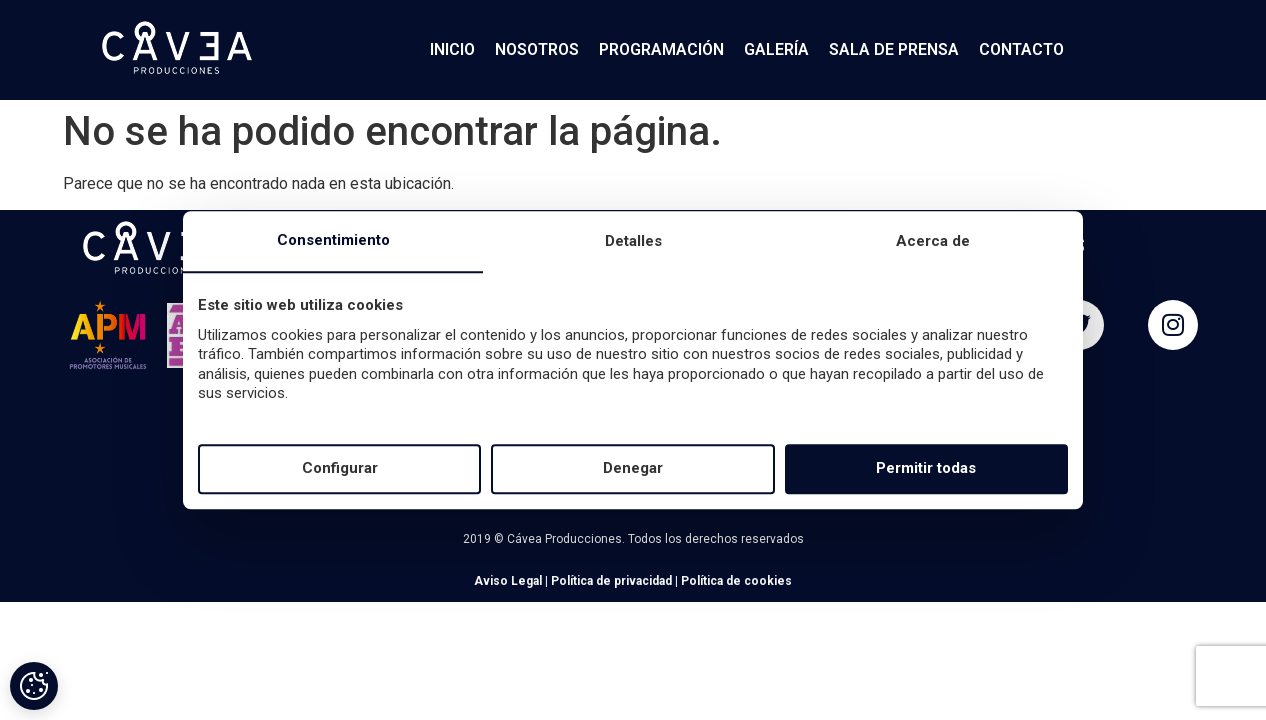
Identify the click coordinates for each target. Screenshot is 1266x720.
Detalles (633, 241)
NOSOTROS (537, 49)
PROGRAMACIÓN (661, 49)
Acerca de (933, 241)
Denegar (633, 469)
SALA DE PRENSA (894, 49)
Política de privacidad (611, 581)
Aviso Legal (508, 581)
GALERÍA (776, 49)
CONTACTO (1021, 49)
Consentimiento (333, 240)
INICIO (452, 49)
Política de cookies (736, 581)
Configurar (340, 469)
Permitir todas (926, 469)
